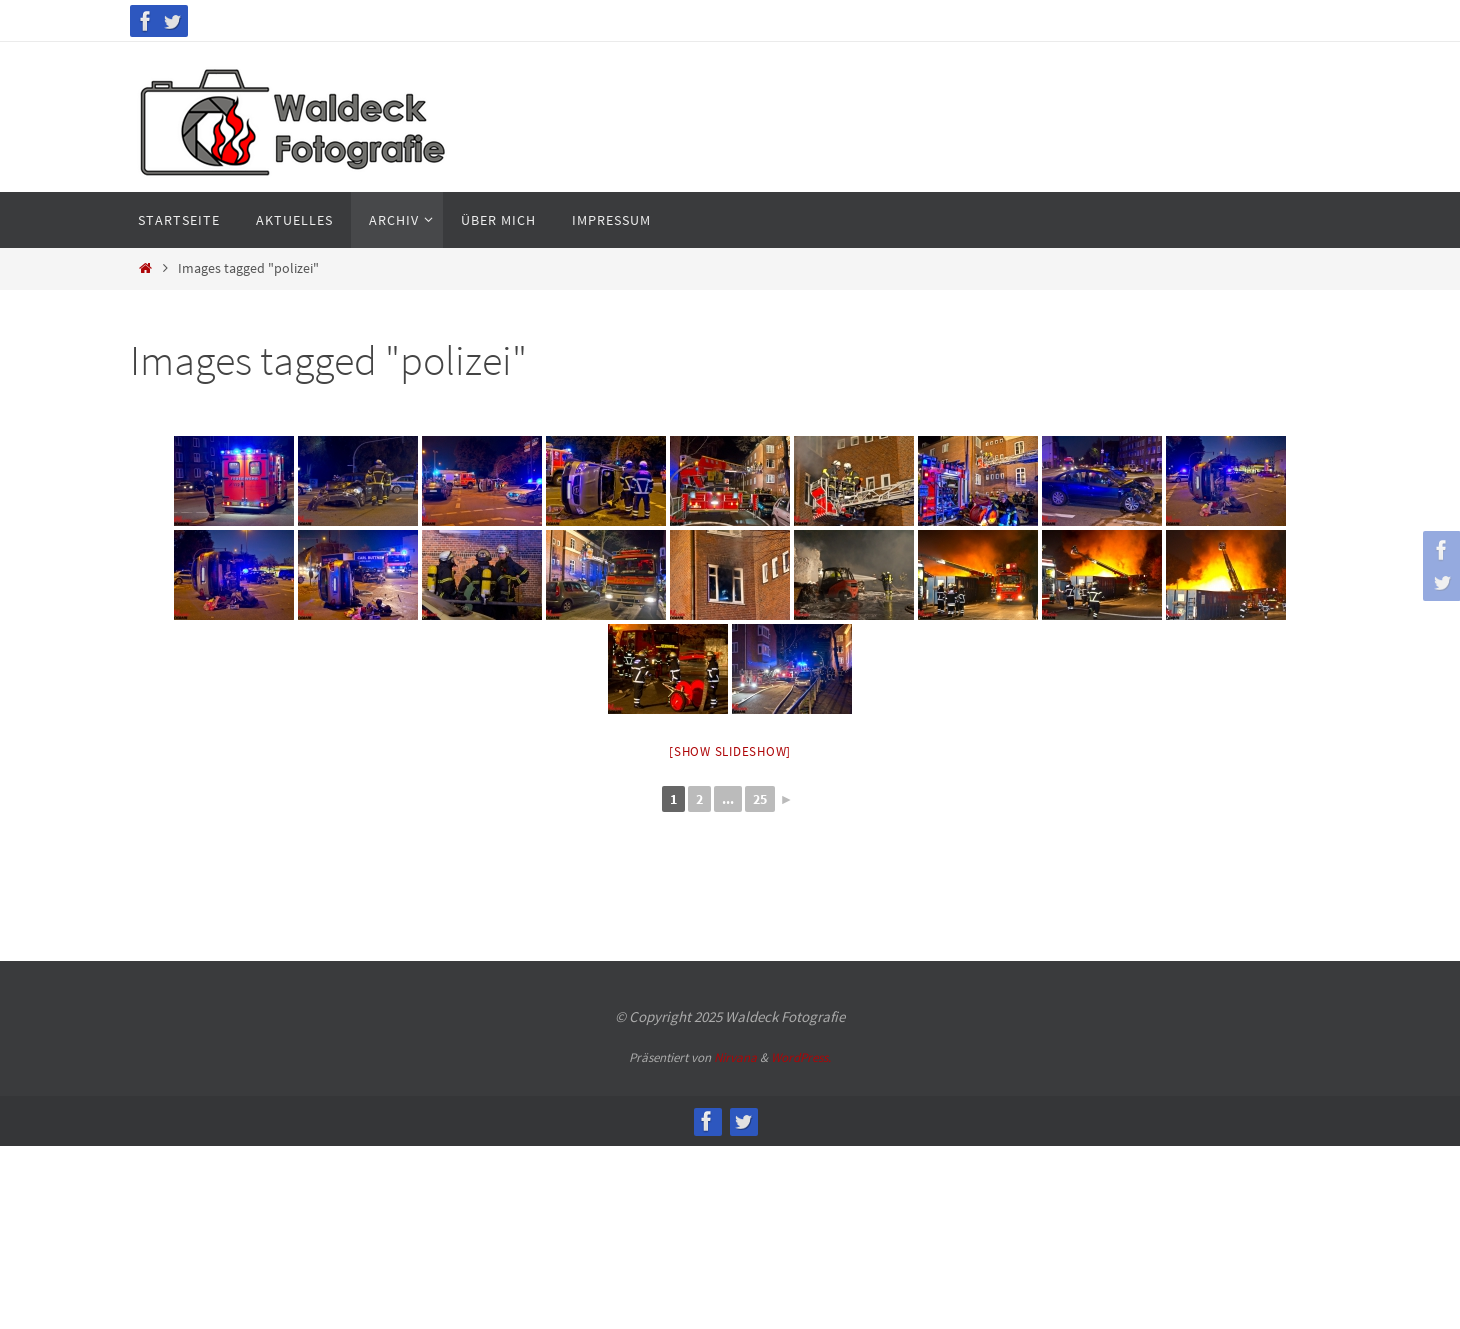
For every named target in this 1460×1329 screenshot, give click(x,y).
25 (760, 799)
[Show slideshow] (730, 751)
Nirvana (735, 1057)
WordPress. (801, 1057)
